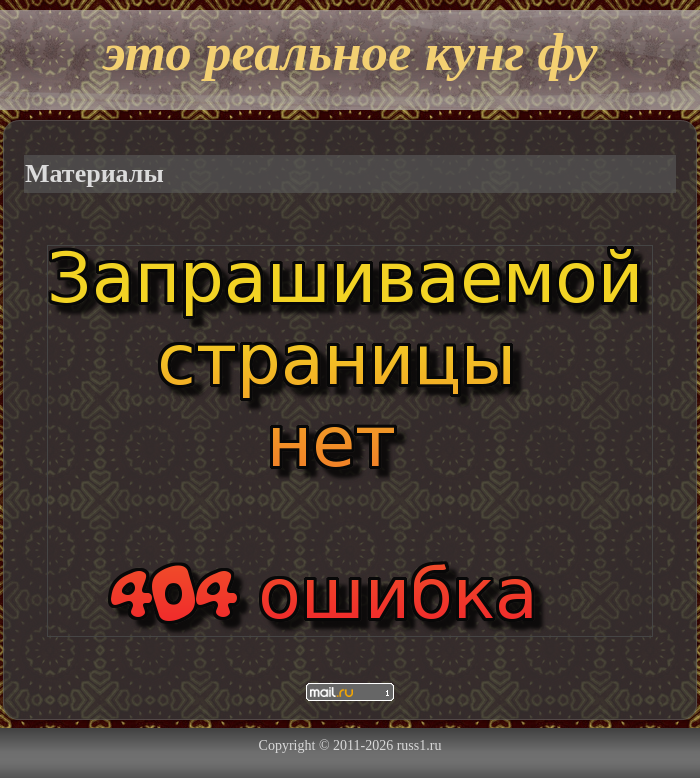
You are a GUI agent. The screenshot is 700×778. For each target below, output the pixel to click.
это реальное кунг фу (350, 52)
